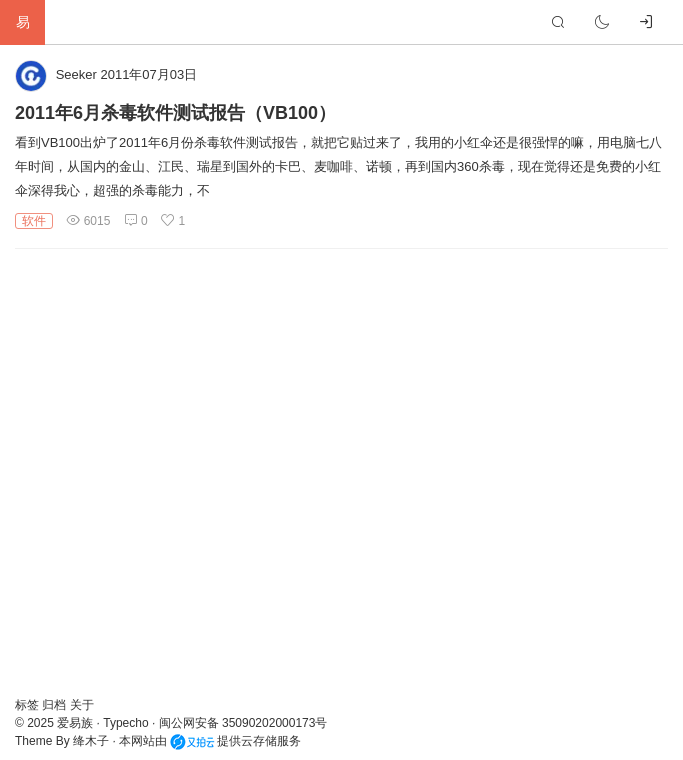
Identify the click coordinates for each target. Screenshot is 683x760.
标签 (28, 705)
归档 (55, 705)
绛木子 (91, 741)
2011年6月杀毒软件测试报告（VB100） (175, 113)
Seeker (76, 74)
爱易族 (75, 723)
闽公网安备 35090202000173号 (243, 723)
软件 (34, 221)
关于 (82, 705)
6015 (88, 221)
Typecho (125, 723)
